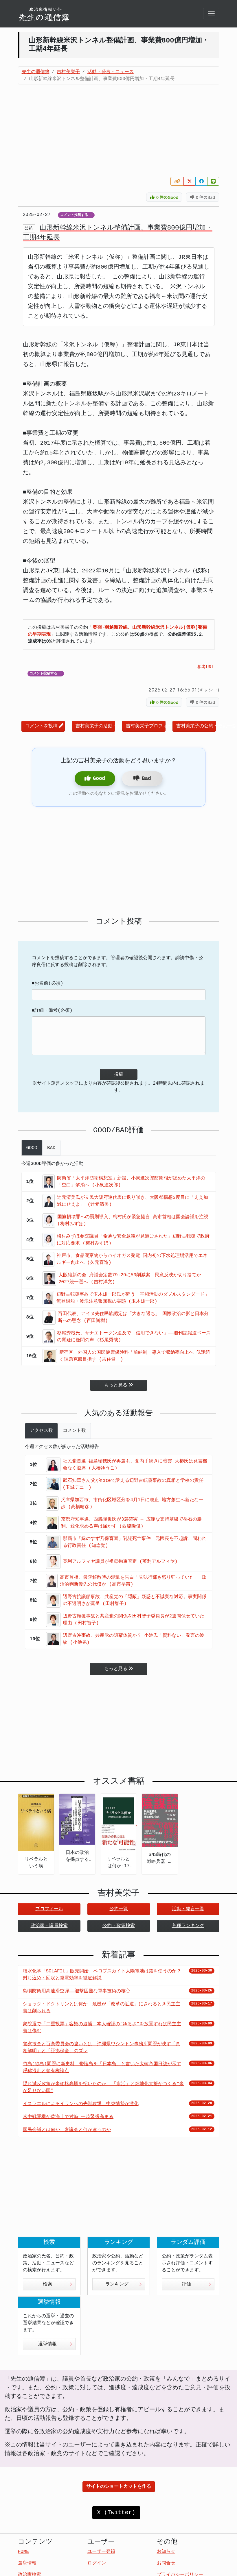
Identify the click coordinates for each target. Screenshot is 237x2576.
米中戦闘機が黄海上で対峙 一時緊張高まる (68, 2117)
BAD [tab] (51, 1148)
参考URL (205, 667)
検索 (57, 2284)
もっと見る (118, 1385)
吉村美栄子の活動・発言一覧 (95, 726)
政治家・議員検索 (49, 1925)
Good (94, 778)
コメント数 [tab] (74, 1430)
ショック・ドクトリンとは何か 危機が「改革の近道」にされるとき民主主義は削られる (101, 2008)
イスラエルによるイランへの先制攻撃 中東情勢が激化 (81, 2104)
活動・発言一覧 (188, 1909)
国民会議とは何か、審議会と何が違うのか (67, 2130)
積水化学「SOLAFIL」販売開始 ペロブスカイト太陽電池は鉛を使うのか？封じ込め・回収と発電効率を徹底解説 (102, 1975)
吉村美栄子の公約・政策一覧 (196, 726)
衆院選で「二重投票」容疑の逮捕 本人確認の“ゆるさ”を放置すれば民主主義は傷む (102, 2028)
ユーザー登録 (101, 2551)
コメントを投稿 (44, 726)
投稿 (118, 1074)
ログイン (96, 2563)
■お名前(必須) (47, 983)
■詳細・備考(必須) (52, 1010)
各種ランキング (188, 1925)
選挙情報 (55, 2344)
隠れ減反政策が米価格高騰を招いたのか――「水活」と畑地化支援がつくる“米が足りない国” (103, 2087)
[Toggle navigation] (211, 13)
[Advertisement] (118, 130)
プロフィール (49, 1909)
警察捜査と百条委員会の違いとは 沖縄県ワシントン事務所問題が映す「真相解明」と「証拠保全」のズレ (101, 2047)
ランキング (123, 2284)
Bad (142, 778)
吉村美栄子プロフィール (146, 726)
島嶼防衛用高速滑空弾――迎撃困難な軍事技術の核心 (76, 1991)
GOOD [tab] (31, 1148)
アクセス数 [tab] (41, 1430)
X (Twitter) (116, 2512)
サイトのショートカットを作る (118, 2486)
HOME (23, 2551)
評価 (196, 2284)
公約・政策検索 (118, 1925)
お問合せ (166, 2563)
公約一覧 (118, 1909)
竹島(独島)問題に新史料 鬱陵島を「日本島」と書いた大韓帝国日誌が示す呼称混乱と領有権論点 (102, 2067)
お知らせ (166, 2551)
